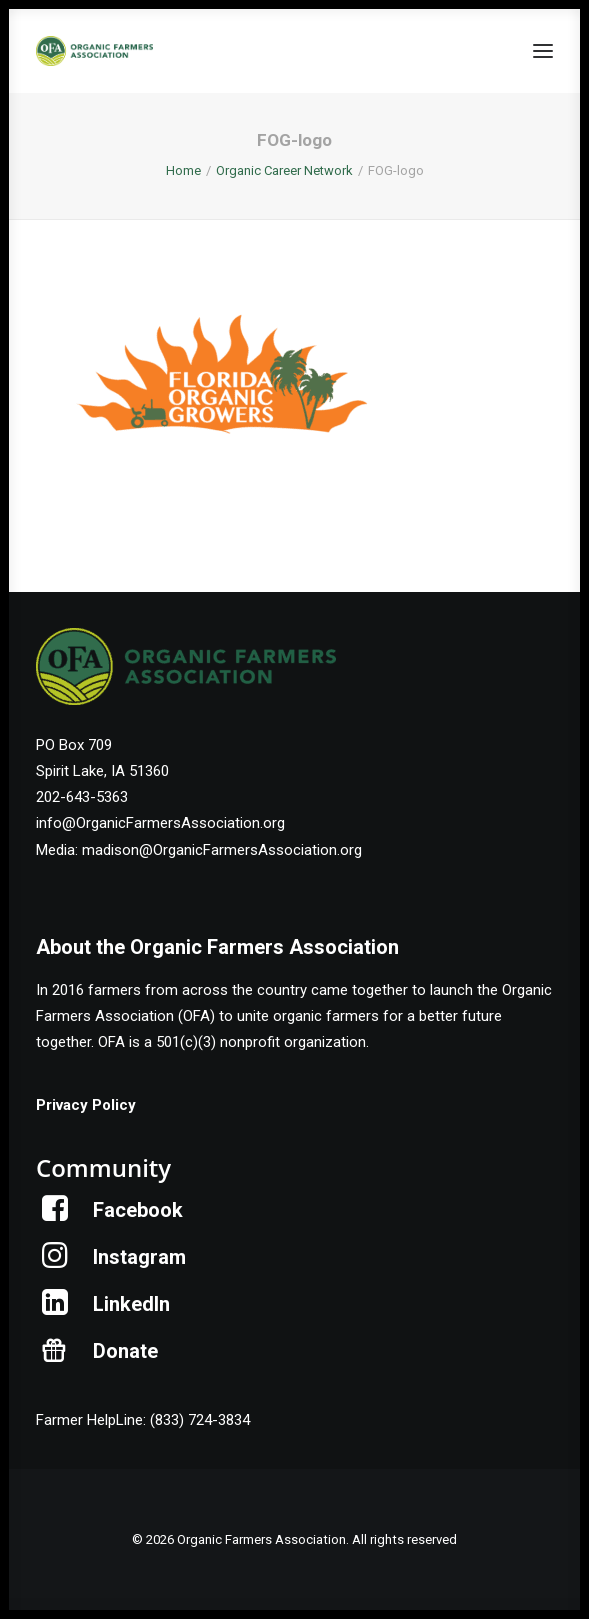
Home (183, 170)
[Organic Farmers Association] (94, 51)
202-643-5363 (82, 797)
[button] (543, 51)
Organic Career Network (284, 170)
